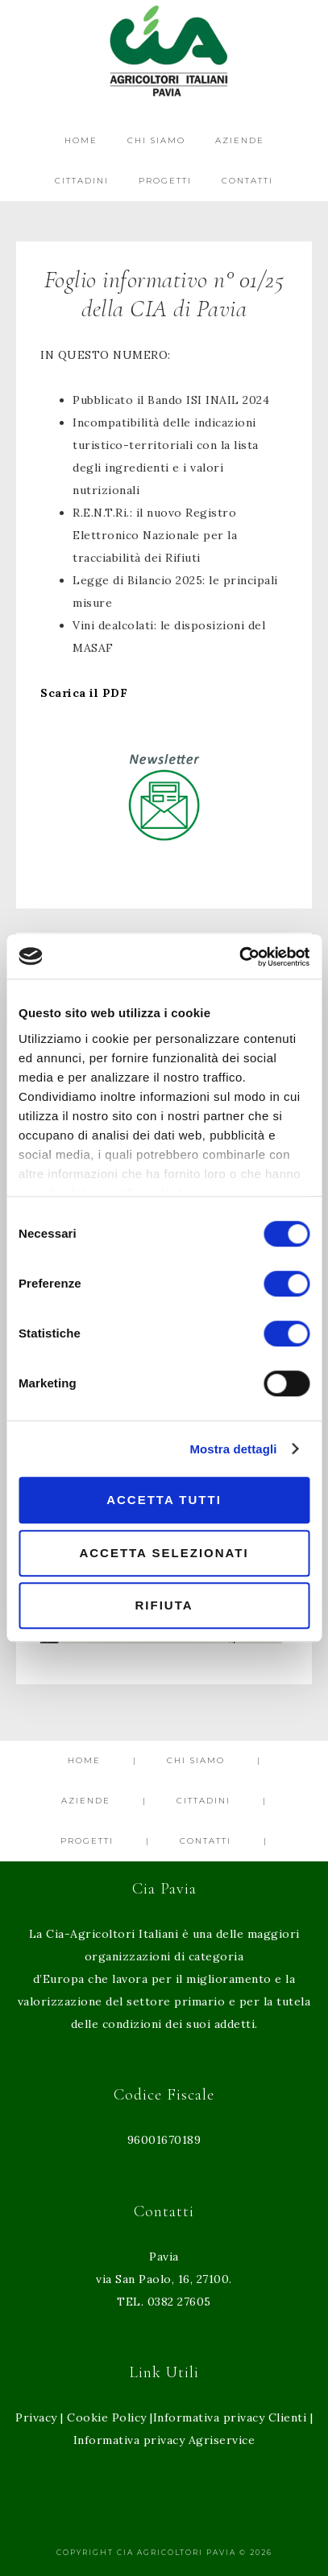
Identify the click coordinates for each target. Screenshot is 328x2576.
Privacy (36, 2417)
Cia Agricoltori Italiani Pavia (163, 50)
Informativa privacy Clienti (230, 2417)
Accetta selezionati (163, 1553)
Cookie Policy (107, 2417)
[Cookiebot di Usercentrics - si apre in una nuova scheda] (238, 956)
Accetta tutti (164, 1499)
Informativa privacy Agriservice (164, 2440)
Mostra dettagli (232, 1449)
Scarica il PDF (83, 693)
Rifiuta (164, 1605)
